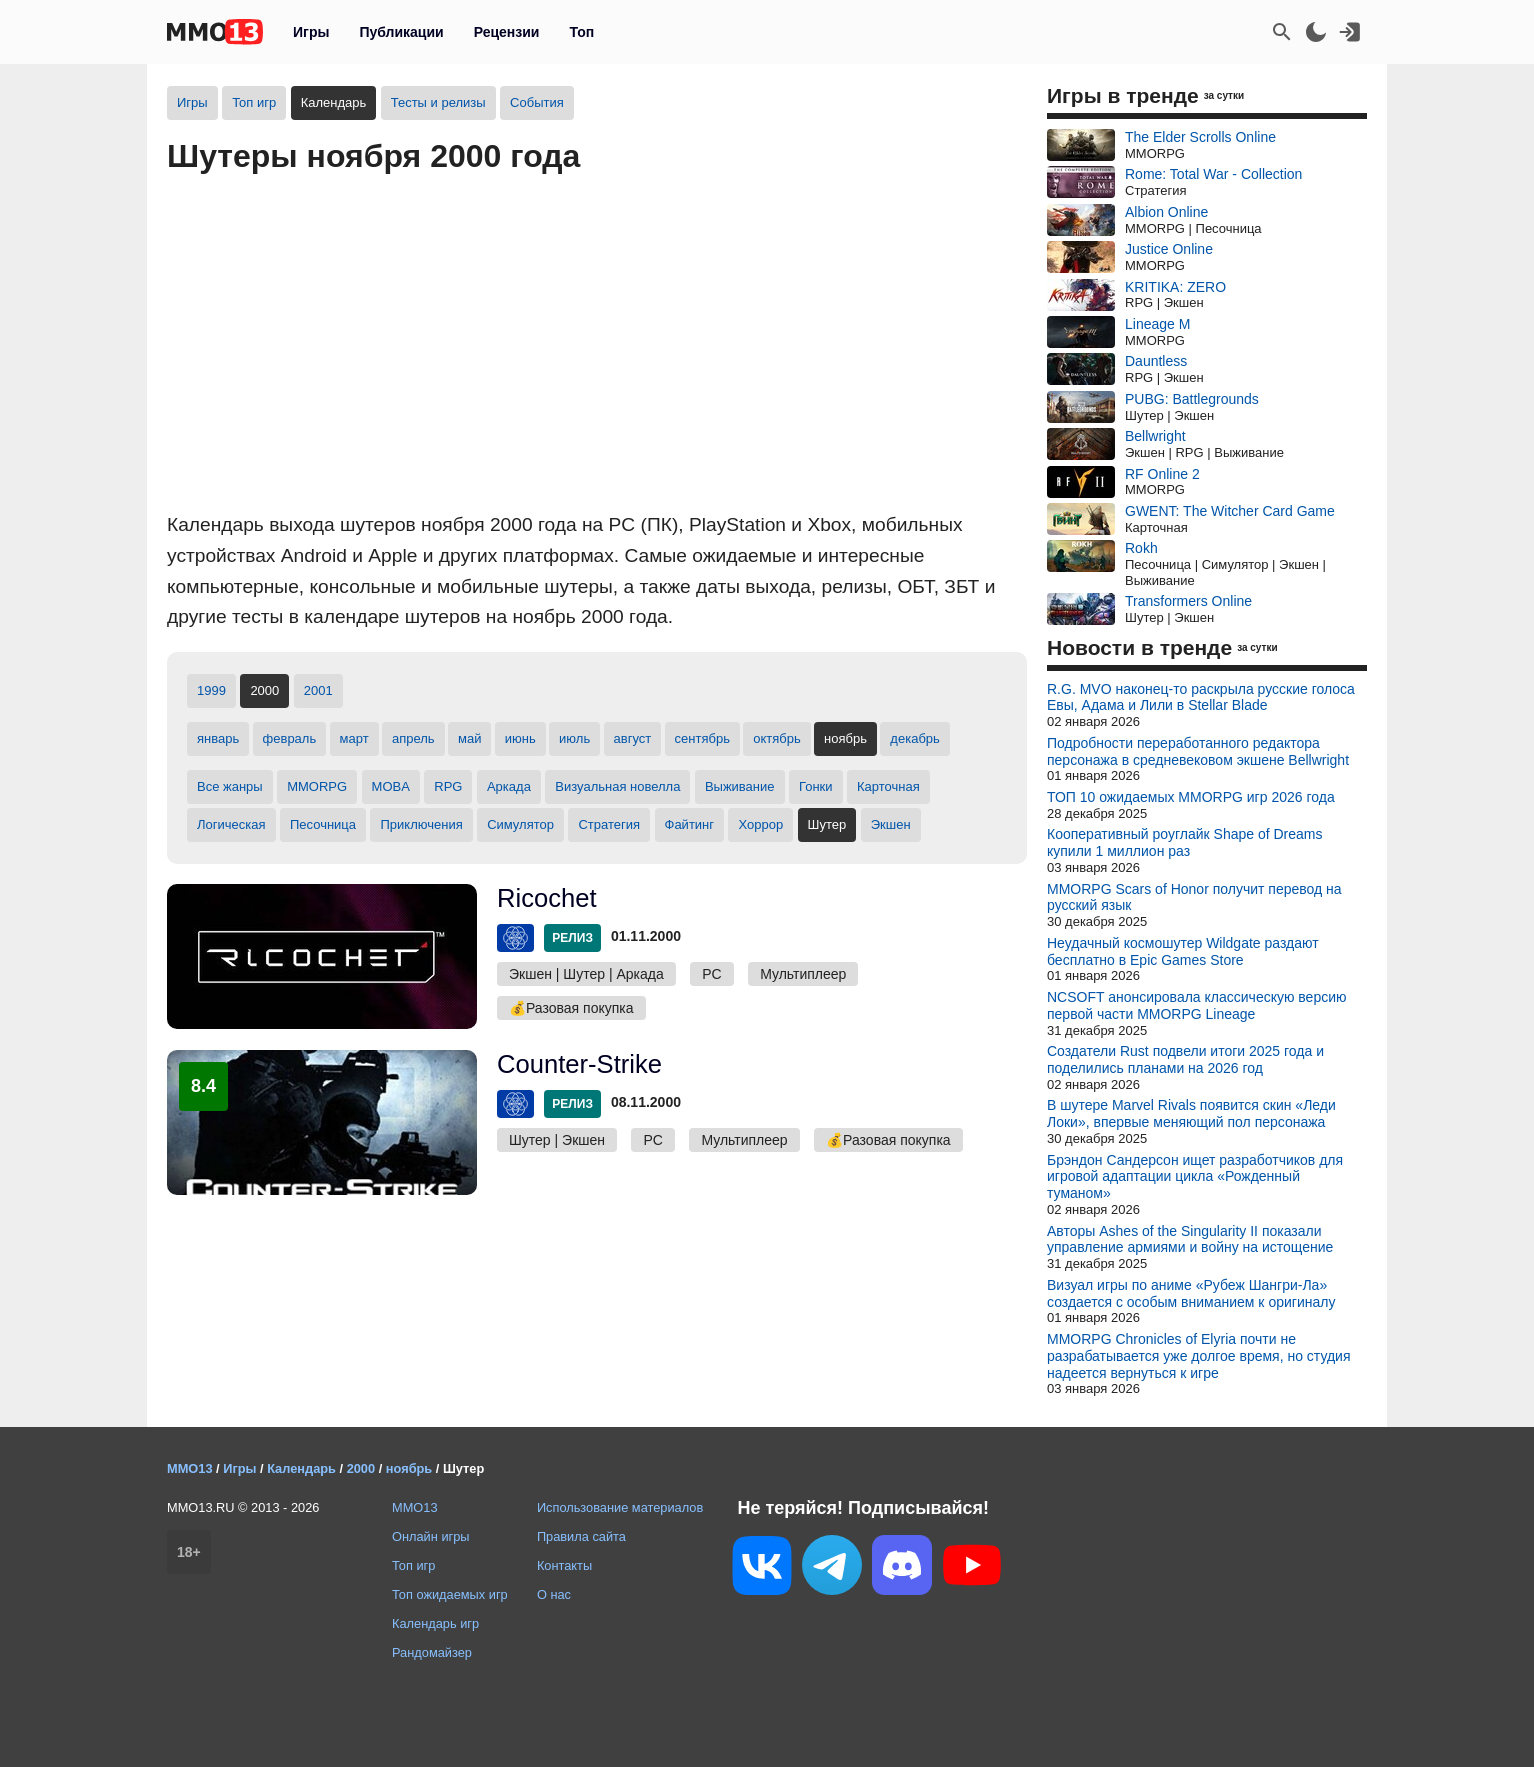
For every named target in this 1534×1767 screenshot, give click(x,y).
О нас (554, 1594)
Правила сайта (581, 1536)
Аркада (509, 786)
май (469, 738)
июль (574, 738)
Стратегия (609, 824)
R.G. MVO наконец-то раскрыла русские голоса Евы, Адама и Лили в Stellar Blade (1201, 697)
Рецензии (507, 32)
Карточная (888, 786)
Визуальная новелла (617, 786)
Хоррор (760, 824)
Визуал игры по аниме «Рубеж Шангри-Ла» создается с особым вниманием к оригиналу (1191, 1293)
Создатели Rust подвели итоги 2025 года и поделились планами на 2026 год (1185, 1059)
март (354, 738)
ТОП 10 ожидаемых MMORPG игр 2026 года (1191, 797)
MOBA (391, 786)
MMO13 (415, 1507)
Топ (581, 32)
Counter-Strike (579, 1064)
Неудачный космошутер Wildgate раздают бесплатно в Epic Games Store (1183, 951)
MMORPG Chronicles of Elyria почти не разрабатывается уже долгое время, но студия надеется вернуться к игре (1199, 1356)
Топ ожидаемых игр (450, 1594)
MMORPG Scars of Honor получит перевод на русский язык (1194, 897)
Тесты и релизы (438, 102)
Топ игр (254, 102)
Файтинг (690, 824)
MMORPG (317, 786)
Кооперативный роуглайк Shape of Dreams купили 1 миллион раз (1184, 842)
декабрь (914, 738)
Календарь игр (435, 1623)
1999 (211, 690)
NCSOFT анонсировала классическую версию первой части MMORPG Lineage (1197, 1005)
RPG (448, 786)
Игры (311, 32)
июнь (520, 738)
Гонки (816, 786)
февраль (290, 738)
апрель (413, 738)
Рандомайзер (432, 1652)
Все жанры (230, 786)
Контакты (564, 1565)
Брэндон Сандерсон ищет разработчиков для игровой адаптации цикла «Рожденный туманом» (1195, 1177)
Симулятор (520, 824)
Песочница (323, 824)
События (537, 102)
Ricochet (547, 898)
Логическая (231, 824)
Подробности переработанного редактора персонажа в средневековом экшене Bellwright (1198, 751)
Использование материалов (620, 1507)
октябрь (777, 738)
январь (218, 738)
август (633, 738)
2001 (318, 690)
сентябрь (702, 738)
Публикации (401, 32)
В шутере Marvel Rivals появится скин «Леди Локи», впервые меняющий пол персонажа (1191, 1113)
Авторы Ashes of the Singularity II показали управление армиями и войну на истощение (1190, 1239)
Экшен (891, 824)
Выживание (740, 786)
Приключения (421, 824)
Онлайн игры (431, 1536)
